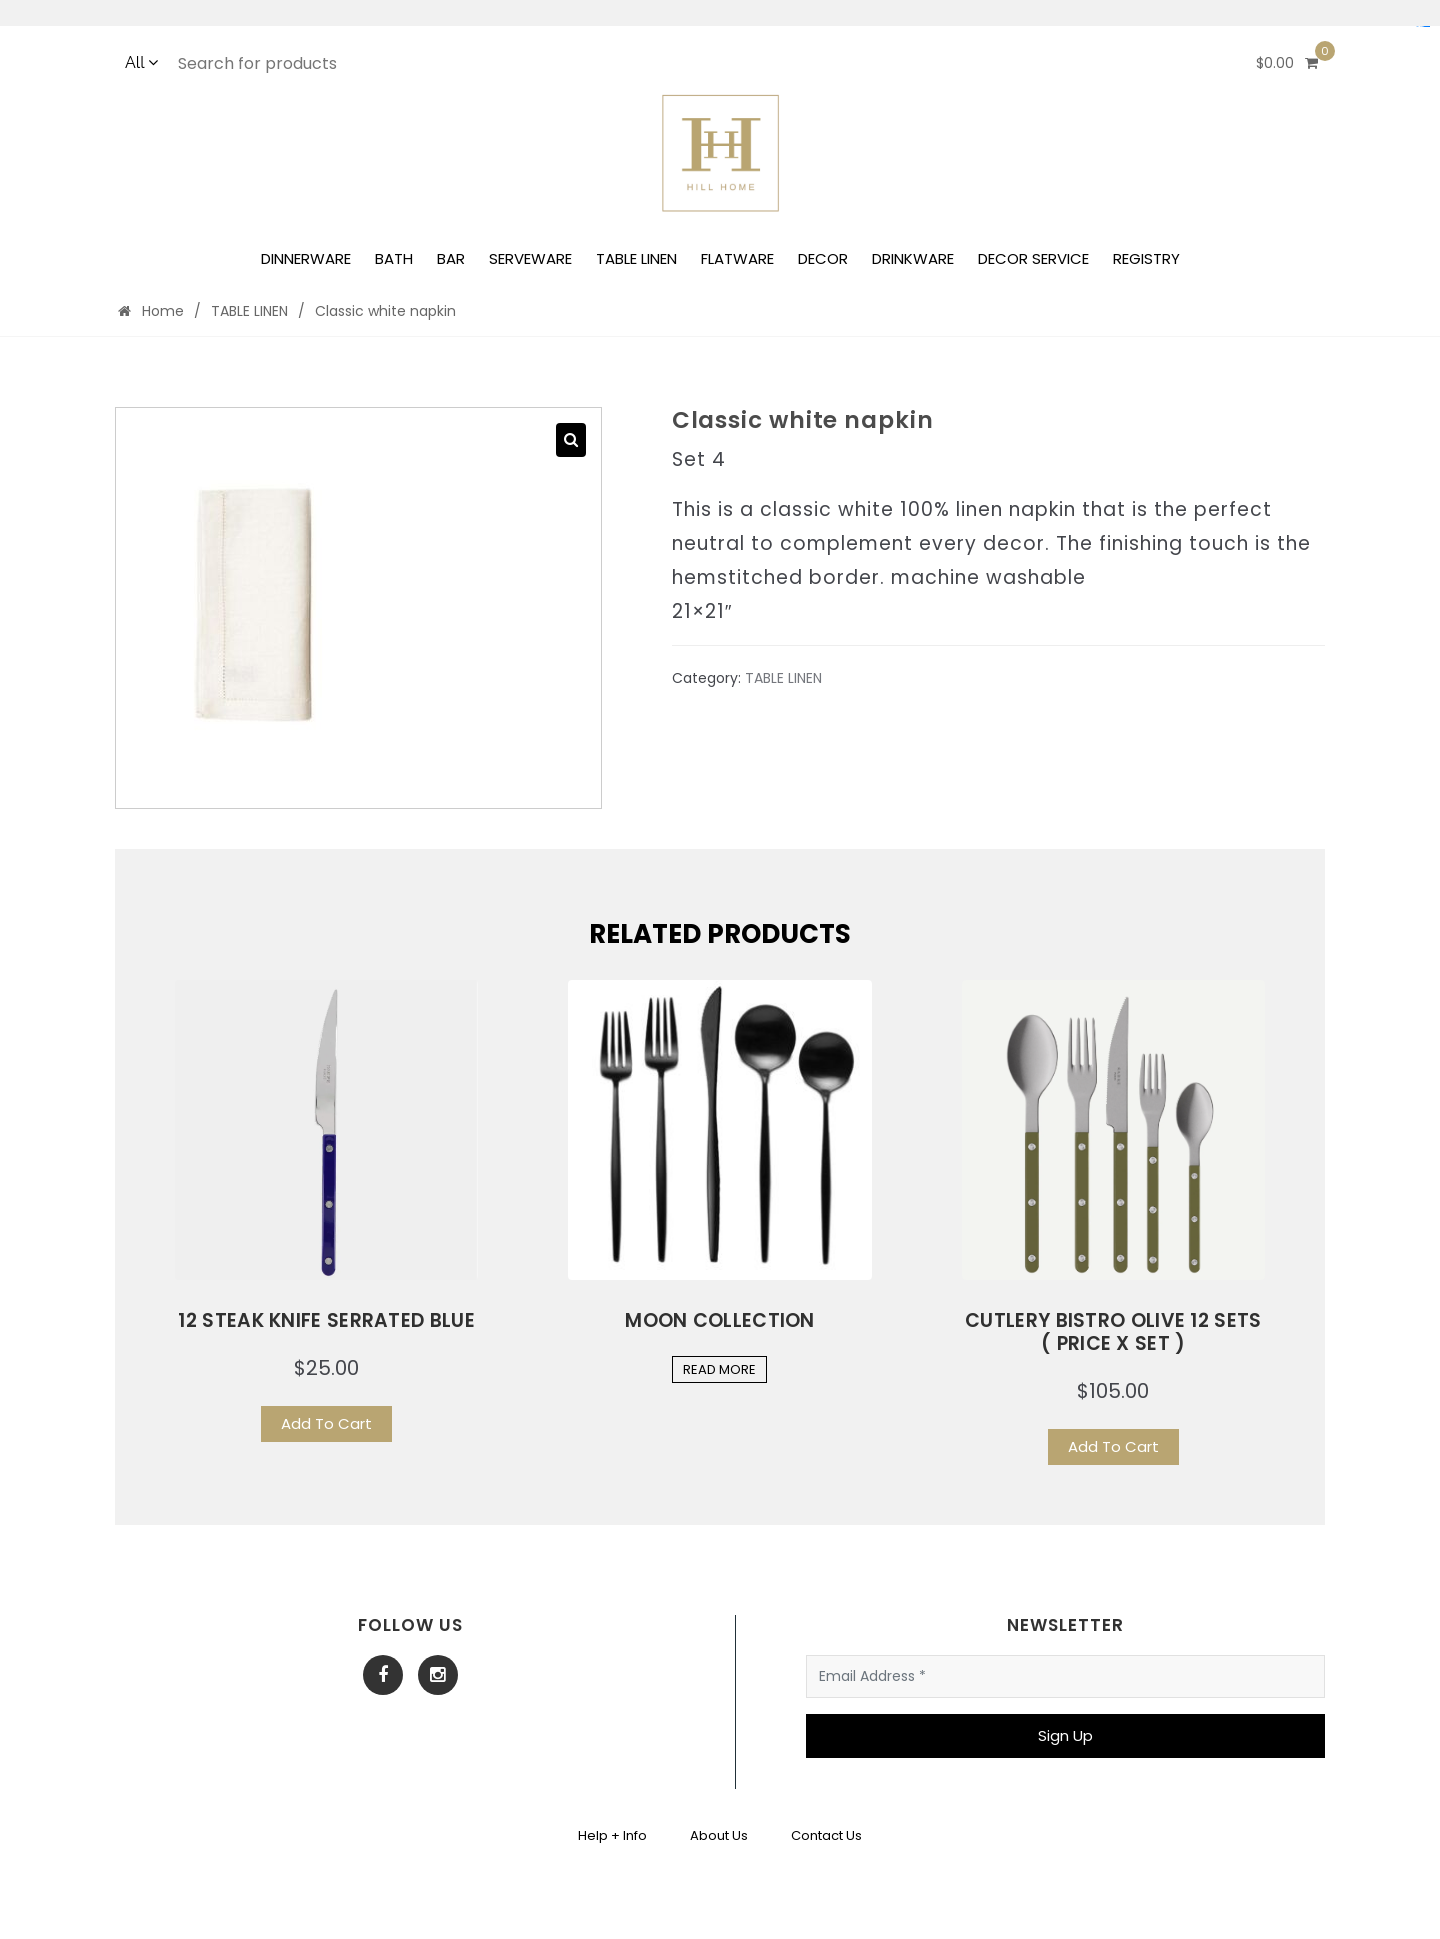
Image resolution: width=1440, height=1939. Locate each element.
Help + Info (612, 1835)
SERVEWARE (530, 258)
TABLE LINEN (636, 258)
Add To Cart (326, 1423)
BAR (451, 258)
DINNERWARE (306, 258)
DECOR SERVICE (1033, 258)
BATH (394, 258)
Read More (719, 1369)
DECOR (823, 258)
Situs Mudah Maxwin (1423, 26)
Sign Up (1065, 1735)
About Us (719, 1835)
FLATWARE (737, 258)
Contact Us (826, 1835)
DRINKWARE (913, 258)
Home (151, 311)
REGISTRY (1146, 258)
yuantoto (1427, 26)
